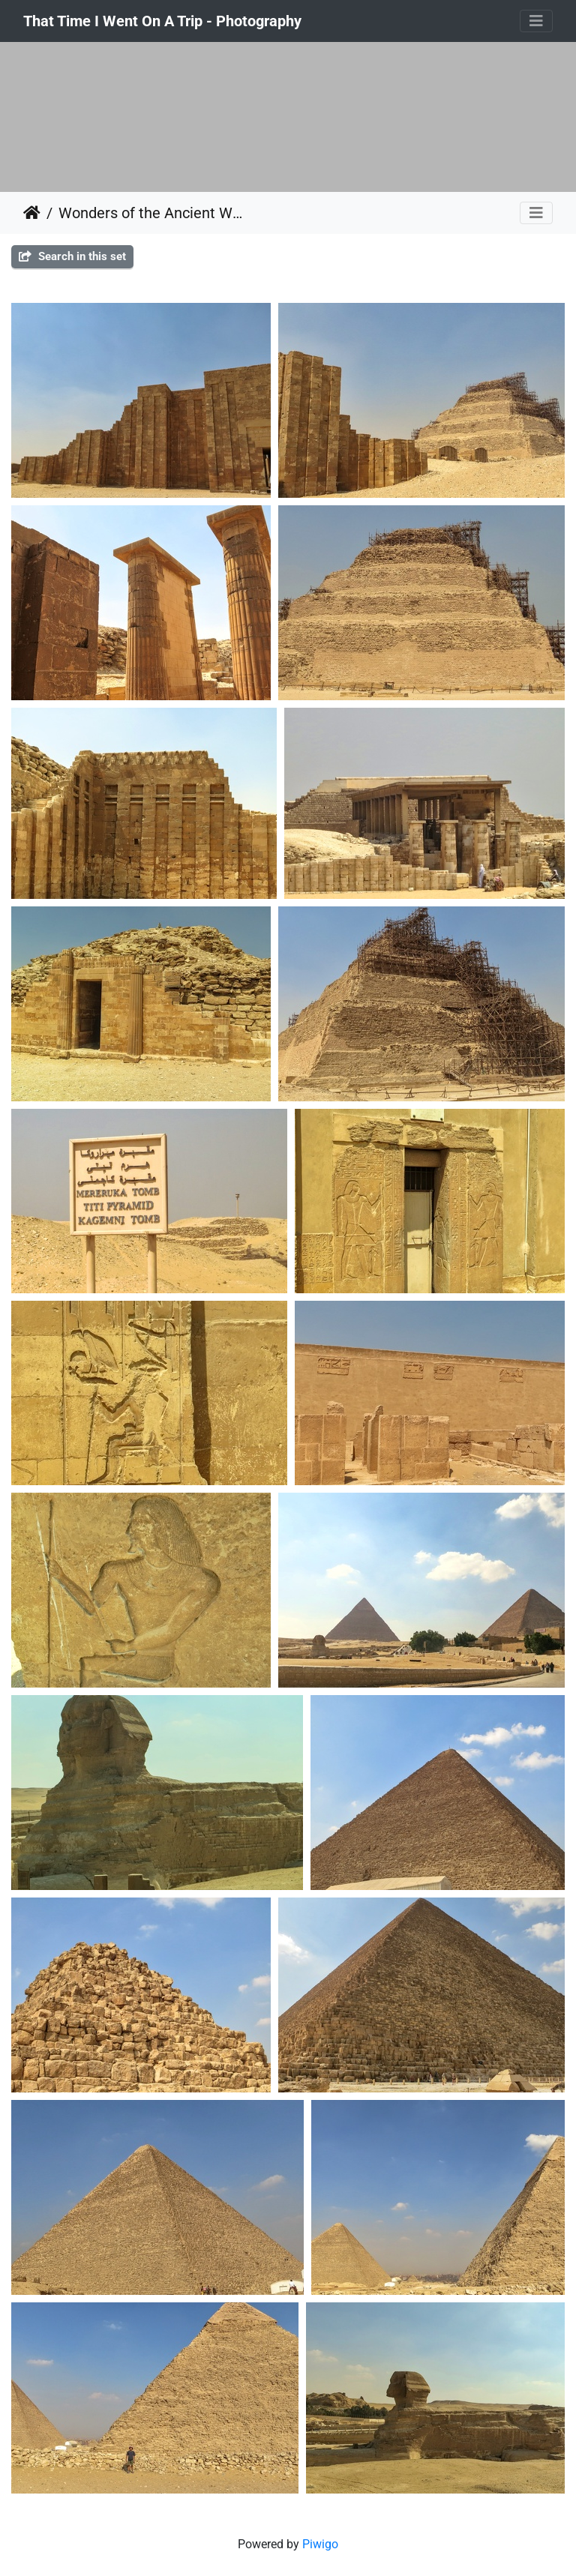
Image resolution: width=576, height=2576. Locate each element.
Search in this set (72, 256)
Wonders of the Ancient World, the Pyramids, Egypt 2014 (150, 213)
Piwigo (320, 2544)
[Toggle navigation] (536, 21)
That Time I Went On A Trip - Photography (162, 21)
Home (31, 213)
